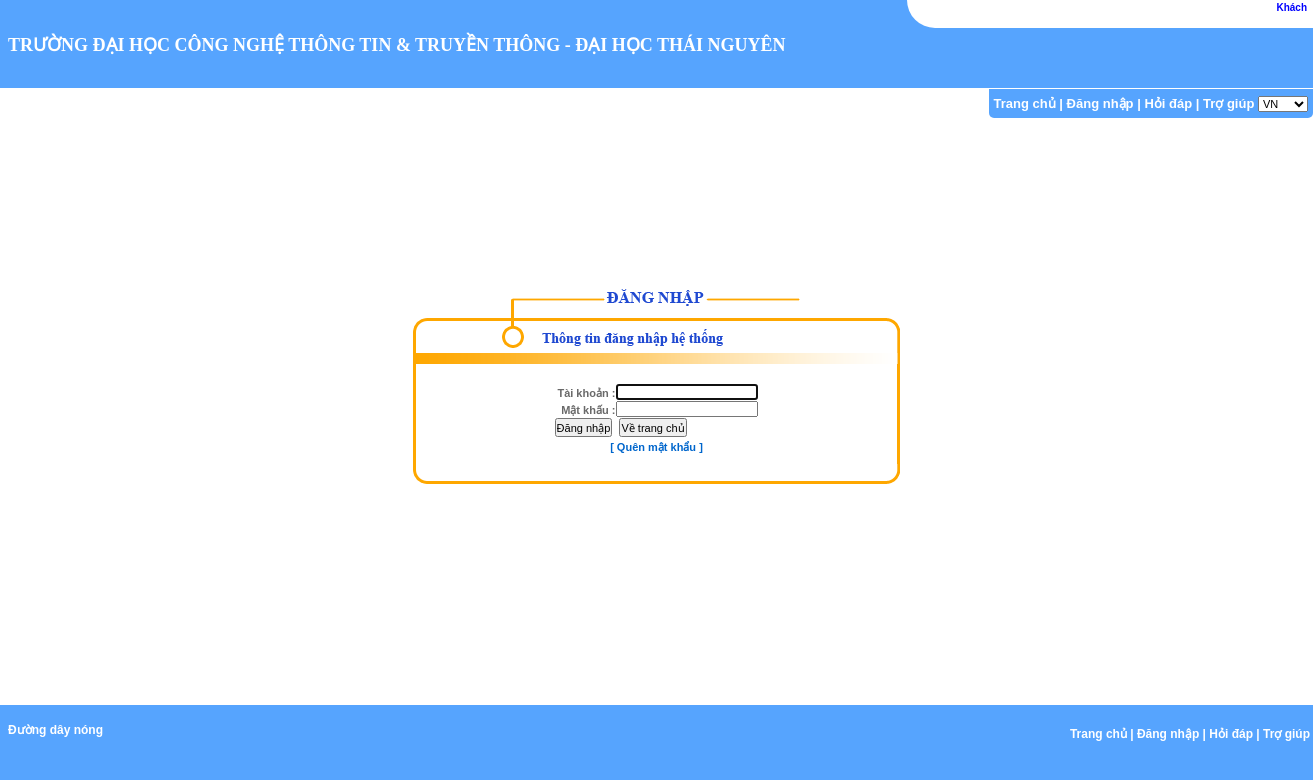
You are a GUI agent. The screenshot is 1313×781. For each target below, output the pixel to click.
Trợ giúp (1228, 103)
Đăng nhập (1100, 103)
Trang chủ (1025, 103)
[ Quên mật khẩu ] (656, 447)
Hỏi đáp (1168, 103)
